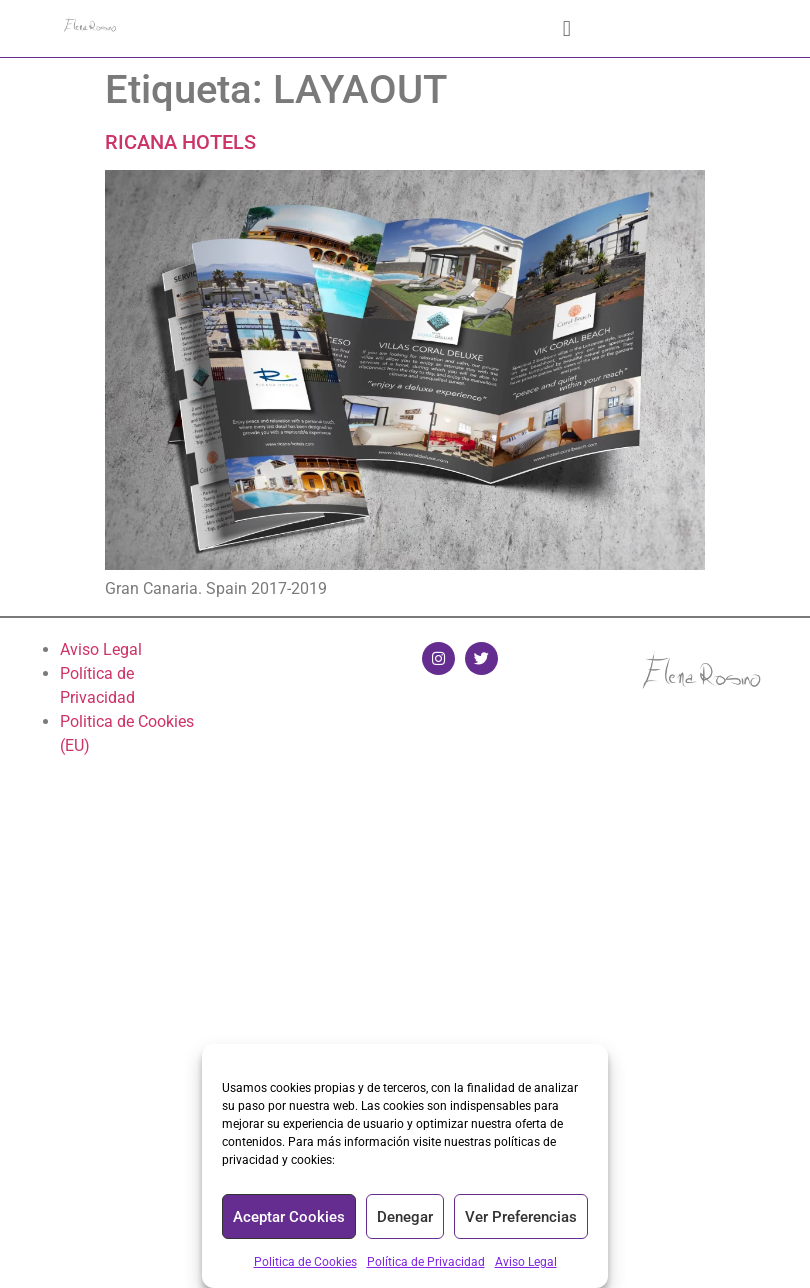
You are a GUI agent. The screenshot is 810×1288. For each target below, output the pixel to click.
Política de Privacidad (426, 1262)
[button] (566, 28)
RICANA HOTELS (180, 142)
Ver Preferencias (521, 1217)
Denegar (405, 1217)
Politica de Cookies (305, 1262)
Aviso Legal (526, 1262)
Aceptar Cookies (289, 1217)
